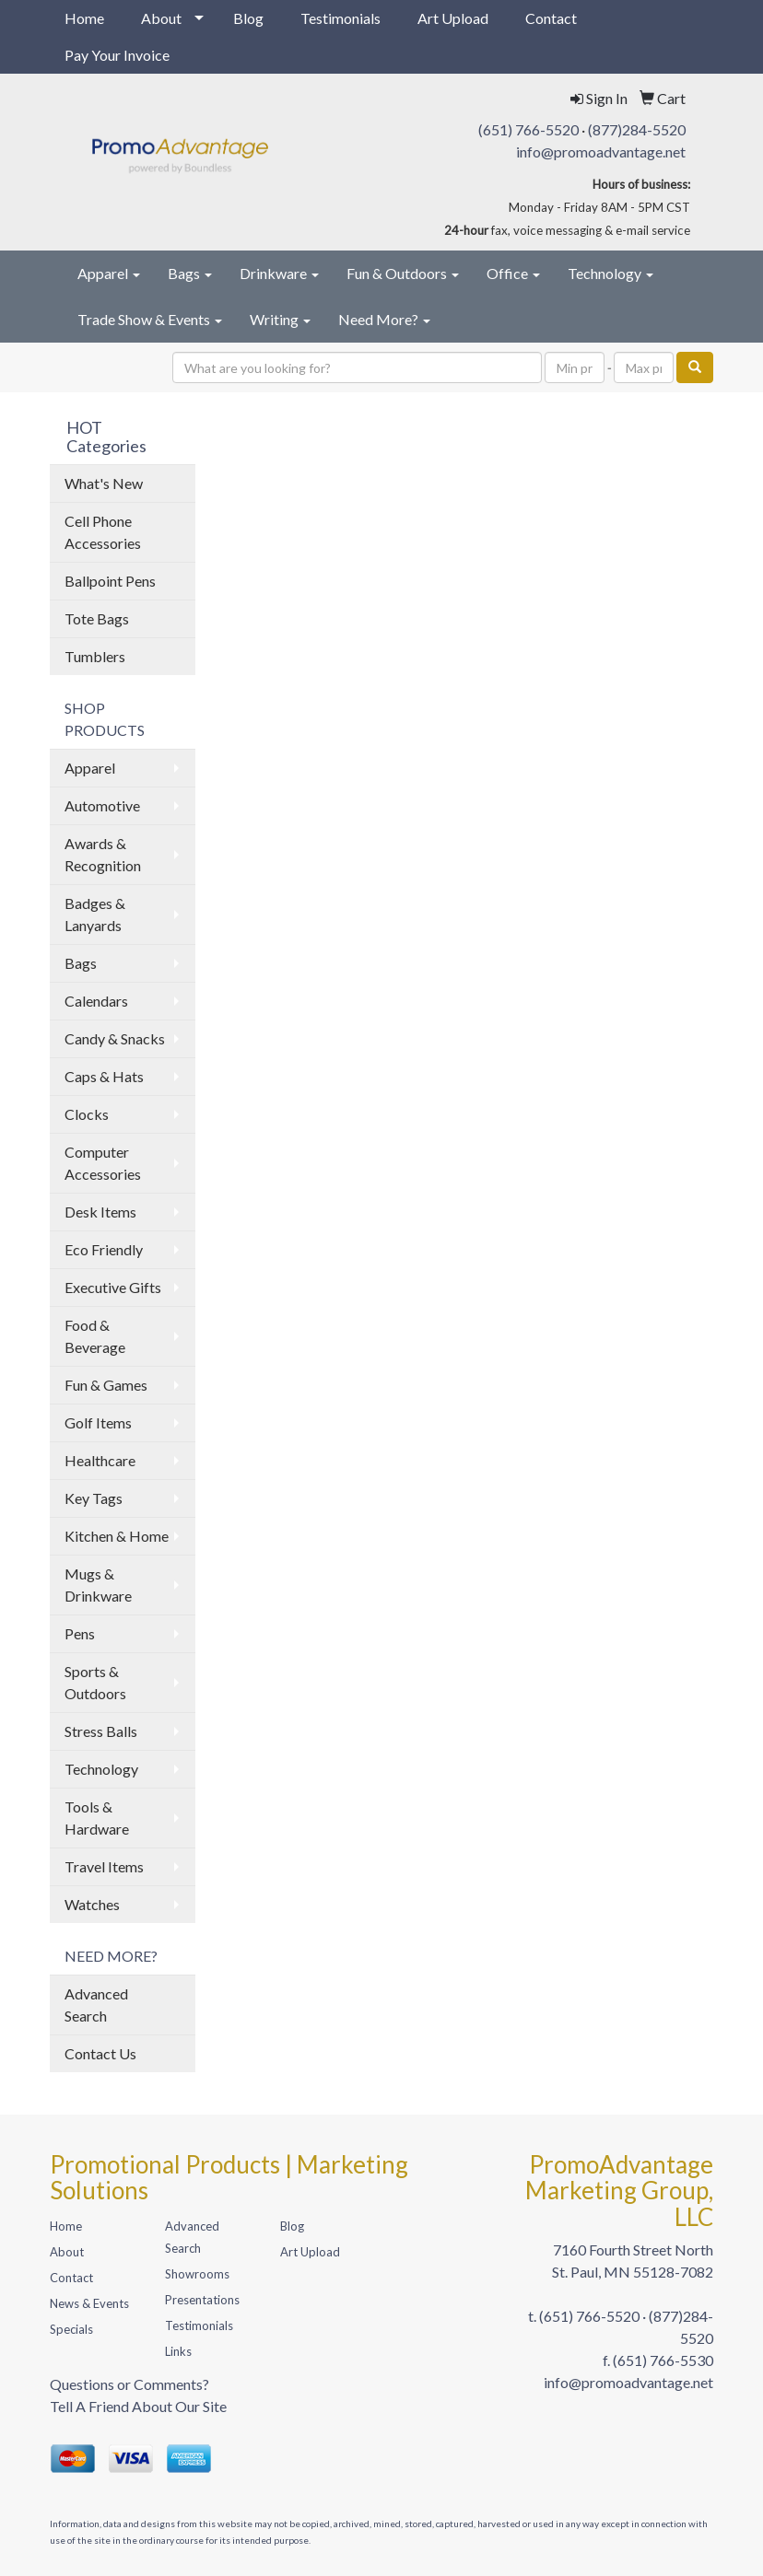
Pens (80, 1633)
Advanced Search (96, 2004)
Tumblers (95, 656)
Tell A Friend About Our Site (138, 2406)
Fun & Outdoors (402, 273)
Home (84, 18)
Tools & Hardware (97, 1817)
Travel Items (104, 1866)
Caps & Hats (104, 1076)
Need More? (384, 319)
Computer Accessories (103, 1163)
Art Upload (452, 18)
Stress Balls (101, 1731)
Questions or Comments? (129, 2384)
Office (513, 273)
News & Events (89, 2303)
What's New (104, 483)
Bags (190, 273)
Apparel (108, 273)
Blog (248, 18)
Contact (551, 18)
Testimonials (340, 18)
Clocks (87, 1114)
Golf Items (98, 1422)
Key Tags (94, 1498)
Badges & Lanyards (95, 914)
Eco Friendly (104, 1249)
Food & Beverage (95, 1336)
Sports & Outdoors (95, 1682)
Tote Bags (97, 618)
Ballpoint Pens (110, 580)
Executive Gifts (113, 1287)
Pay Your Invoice (117, 55)
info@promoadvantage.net (601, 151)
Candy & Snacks (115, 1038)
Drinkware (279, 273)
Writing (280, 319)
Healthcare (100, 1460)
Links (178, 2351)
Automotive (102, 805)
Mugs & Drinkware (98, 1584)
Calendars (96, 1000)
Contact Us (100, 2053)
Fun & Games (106, 1384)
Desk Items (100, 1211)
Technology (610, 273)
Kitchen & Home (117, 1535)
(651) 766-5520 (528, 129)
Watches (92, 1904)
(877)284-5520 (637, 129)
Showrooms (197, 2274)
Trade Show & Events (149, 319)
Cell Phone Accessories (103, 532)
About (161, 18)
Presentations (202, 2299)
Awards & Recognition (103, 854)
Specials (71, 2329)
